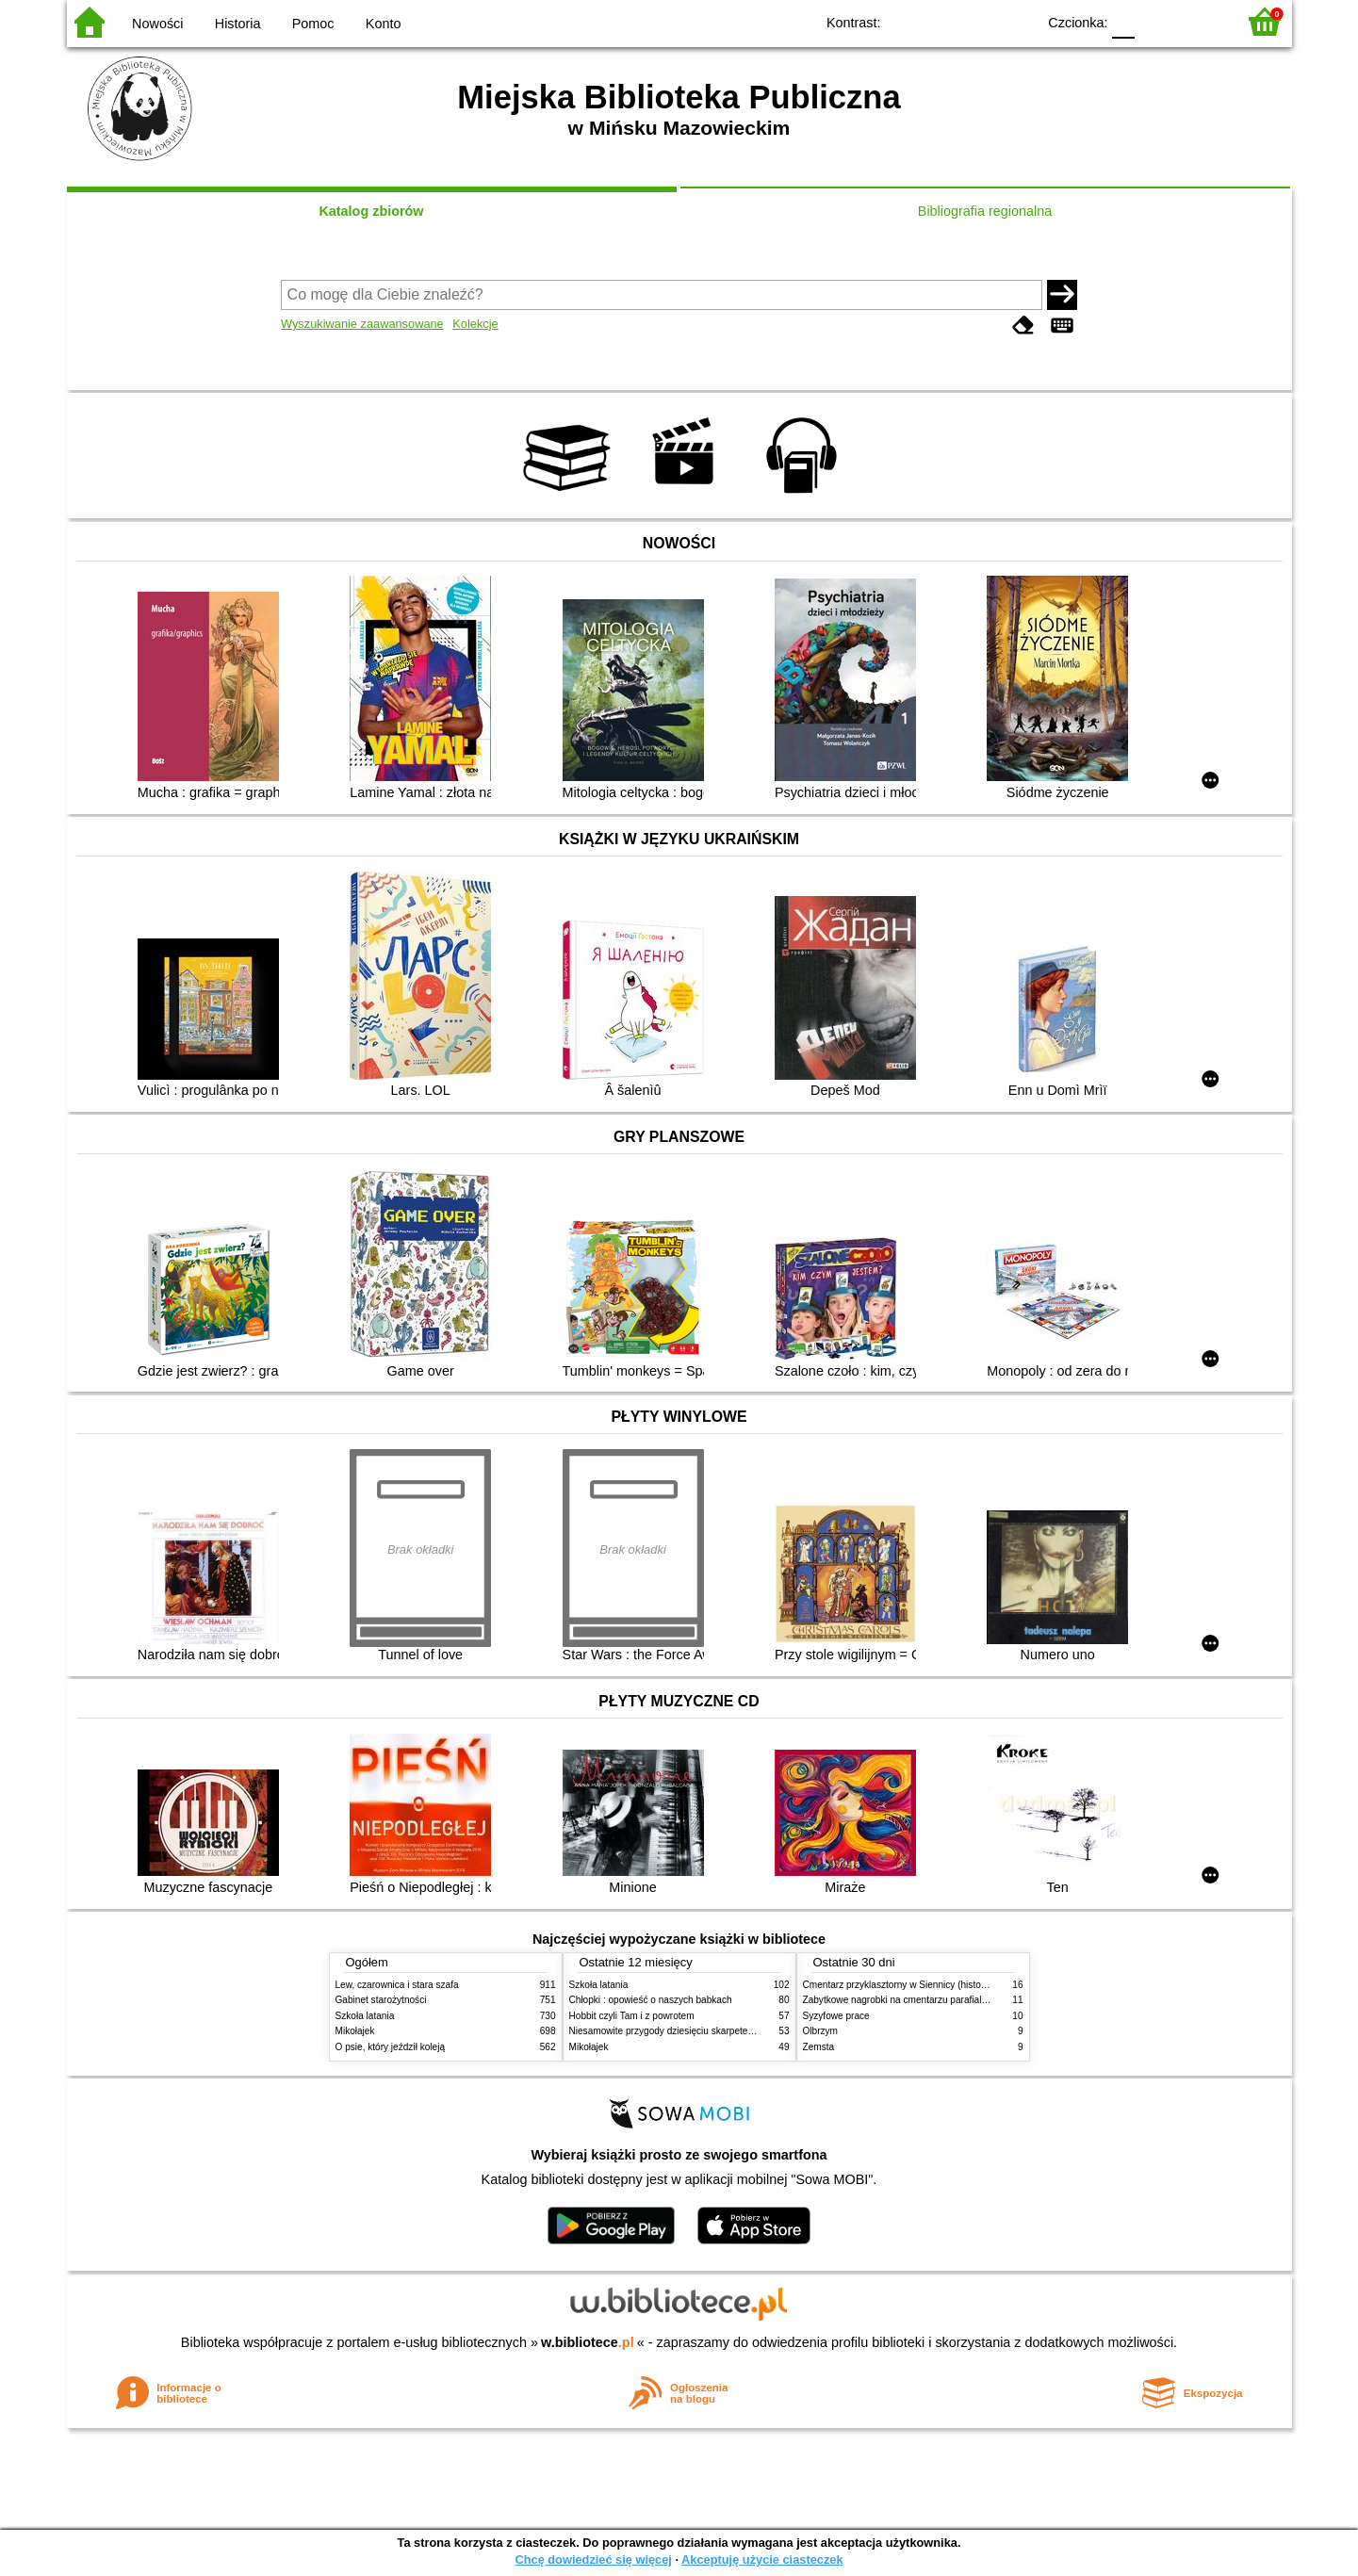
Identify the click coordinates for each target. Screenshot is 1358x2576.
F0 (1124, 21)
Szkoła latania (365, 2016)
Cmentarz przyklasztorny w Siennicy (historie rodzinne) (918, 1985)
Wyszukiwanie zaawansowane (362, 324)
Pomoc (313, 23)
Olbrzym (821, 2031)
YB (978, 21)
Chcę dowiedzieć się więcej (593, 2559)
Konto (383, 23)
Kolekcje (475, 324)
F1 (1156, 21)
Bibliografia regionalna (985, 211)
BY (1016, 21)
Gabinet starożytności (381, 2000)
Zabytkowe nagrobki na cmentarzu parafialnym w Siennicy (925, 2000)
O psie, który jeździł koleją (390, 2047)
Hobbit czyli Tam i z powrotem (632, 2016)
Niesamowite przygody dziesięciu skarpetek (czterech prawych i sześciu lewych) (738, 2031)
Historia (238, 23)
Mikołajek (355, 2031)
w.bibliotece (587, 2342)
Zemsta (819, 2047)
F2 (1200, 21)
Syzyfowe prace (836, 2016)
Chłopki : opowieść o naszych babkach (650, 2000)
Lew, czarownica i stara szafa (397, 1985)
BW (940, 21)
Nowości (157, 23)
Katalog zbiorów (371, 211)
